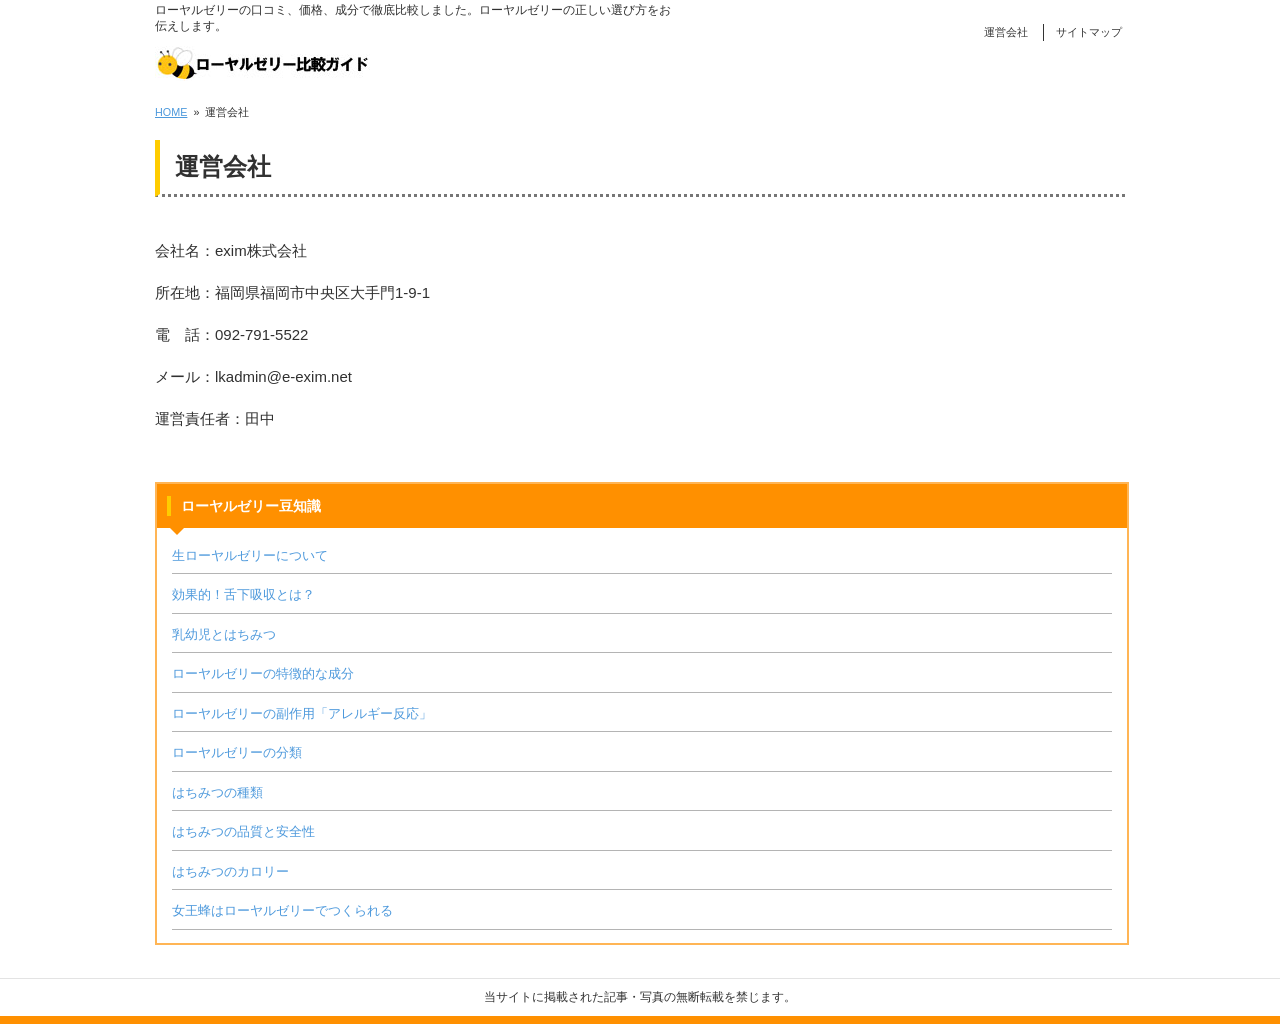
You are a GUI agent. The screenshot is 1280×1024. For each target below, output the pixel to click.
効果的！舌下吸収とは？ (243, 594)
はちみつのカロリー (230, 871)
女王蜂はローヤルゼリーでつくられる (282, 910)
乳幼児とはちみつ (224, 634)
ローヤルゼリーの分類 (237, 752)
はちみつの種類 (217, 792)
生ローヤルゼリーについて (250, 555)
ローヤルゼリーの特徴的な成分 (263, 673)
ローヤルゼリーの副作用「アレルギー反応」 (302, 713)
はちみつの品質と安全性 (243, 831)
